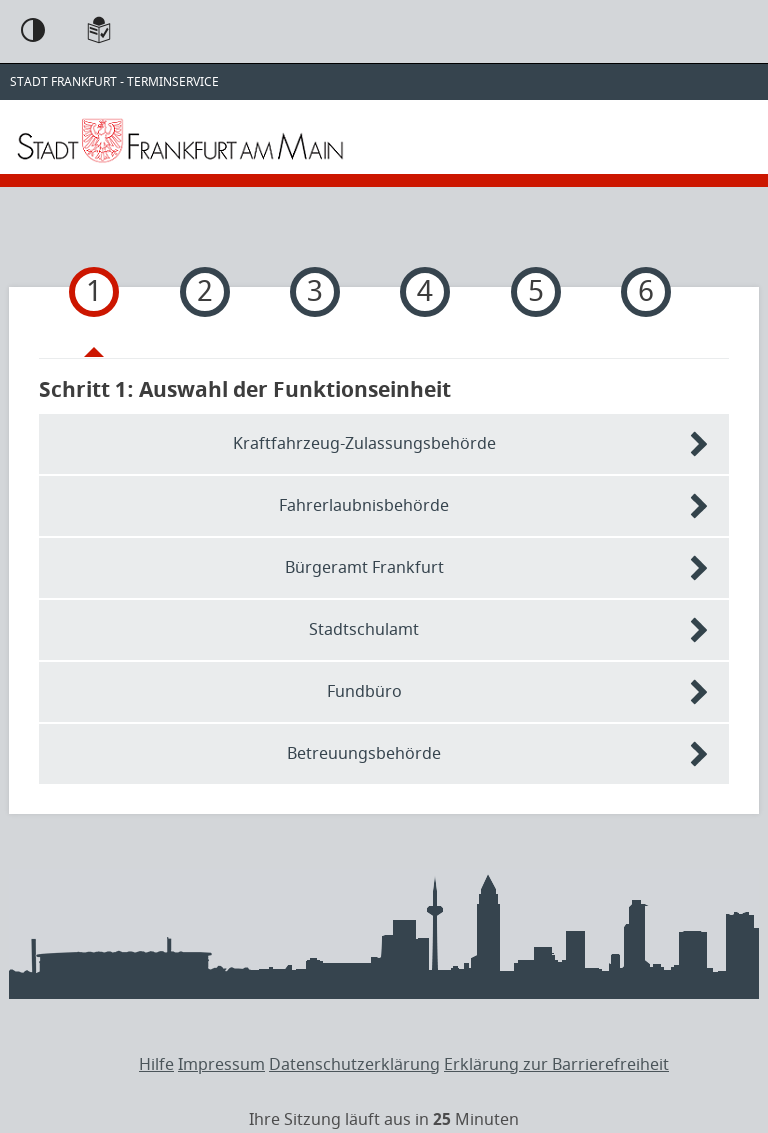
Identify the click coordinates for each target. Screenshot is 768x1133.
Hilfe (156, 1065)
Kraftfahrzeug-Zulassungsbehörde (364, 444)
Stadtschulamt (364, 630)
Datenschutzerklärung (354, 1065)
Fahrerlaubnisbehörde (364, 506)
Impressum (221, 1065)
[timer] (384, 1120)
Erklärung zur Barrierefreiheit (556, 1065)
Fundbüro (364, 692)
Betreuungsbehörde (364, 754)
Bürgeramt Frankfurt (364, 568)
